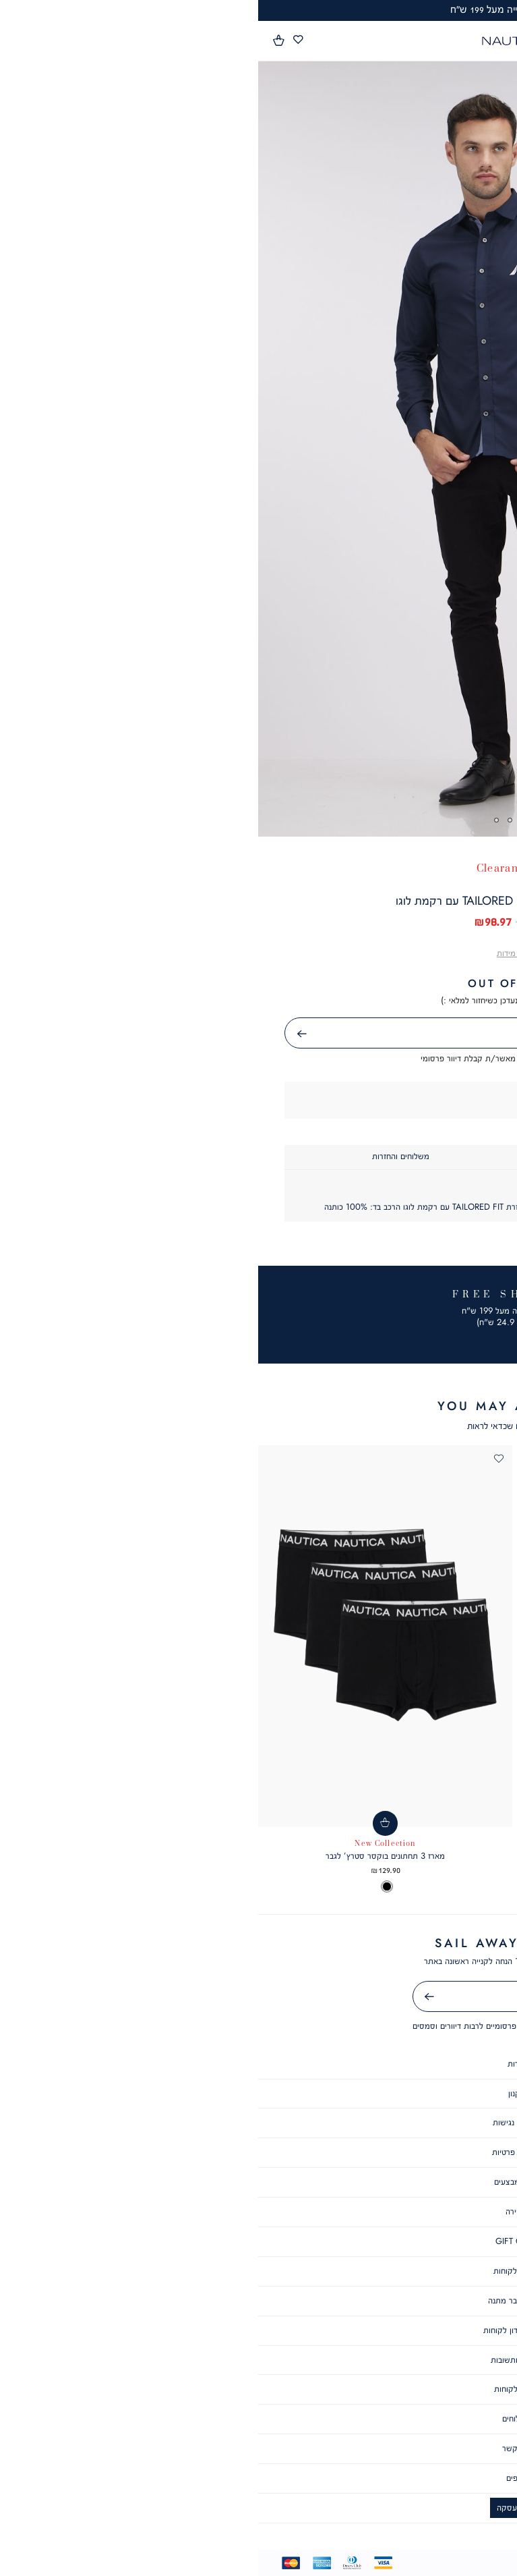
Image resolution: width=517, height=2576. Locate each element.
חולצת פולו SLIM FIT (390, 1855)
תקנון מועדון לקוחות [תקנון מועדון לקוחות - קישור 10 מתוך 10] (258, 2330)
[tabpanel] (258, 449)
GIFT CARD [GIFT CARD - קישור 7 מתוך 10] (258, 2241)
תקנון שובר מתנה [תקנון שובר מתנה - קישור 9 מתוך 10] (258, 2300)
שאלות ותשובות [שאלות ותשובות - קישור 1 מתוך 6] (258, 2359)
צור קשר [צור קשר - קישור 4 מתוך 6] (258, 2448)
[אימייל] (258, 1996)
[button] (21, 40)
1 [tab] (278, 820)
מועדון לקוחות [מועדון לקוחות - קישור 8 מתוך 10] (258, 2270)
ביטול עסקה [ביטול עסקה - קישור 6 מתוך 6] (258, 2507)
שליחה (28, 1034)
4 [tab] (238, 820)
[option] (455, 1887)
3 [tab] (251, 820)
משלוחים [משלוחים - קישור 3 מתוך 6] (258, 2418)
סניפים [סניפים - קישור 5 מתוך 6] (259, 2477)
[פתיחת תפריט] (498, 42)
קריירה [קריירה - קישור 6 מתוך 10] (258, 2211)
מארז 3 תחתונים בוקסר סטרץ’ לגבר (127, 1855)
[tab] (375, 1157)
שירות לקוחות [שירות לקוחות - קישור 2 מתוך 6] (259, 2388)
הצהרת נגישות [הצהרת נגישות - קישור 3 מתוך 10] (258, 2122)
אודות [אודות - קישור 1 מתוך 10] (258, 2063)
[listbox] (390, 1887)
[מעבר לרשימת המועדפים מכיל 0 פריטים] (39, 40)
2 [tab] (265, 820)
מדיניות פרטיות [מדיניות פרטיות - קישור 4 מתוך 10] (258, 2152)
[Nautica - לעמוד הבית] (255, 40)
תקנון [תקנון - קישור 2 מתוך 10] (259, 2093)
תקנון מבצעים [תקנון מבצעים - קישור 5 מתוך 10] (259, 2181)
